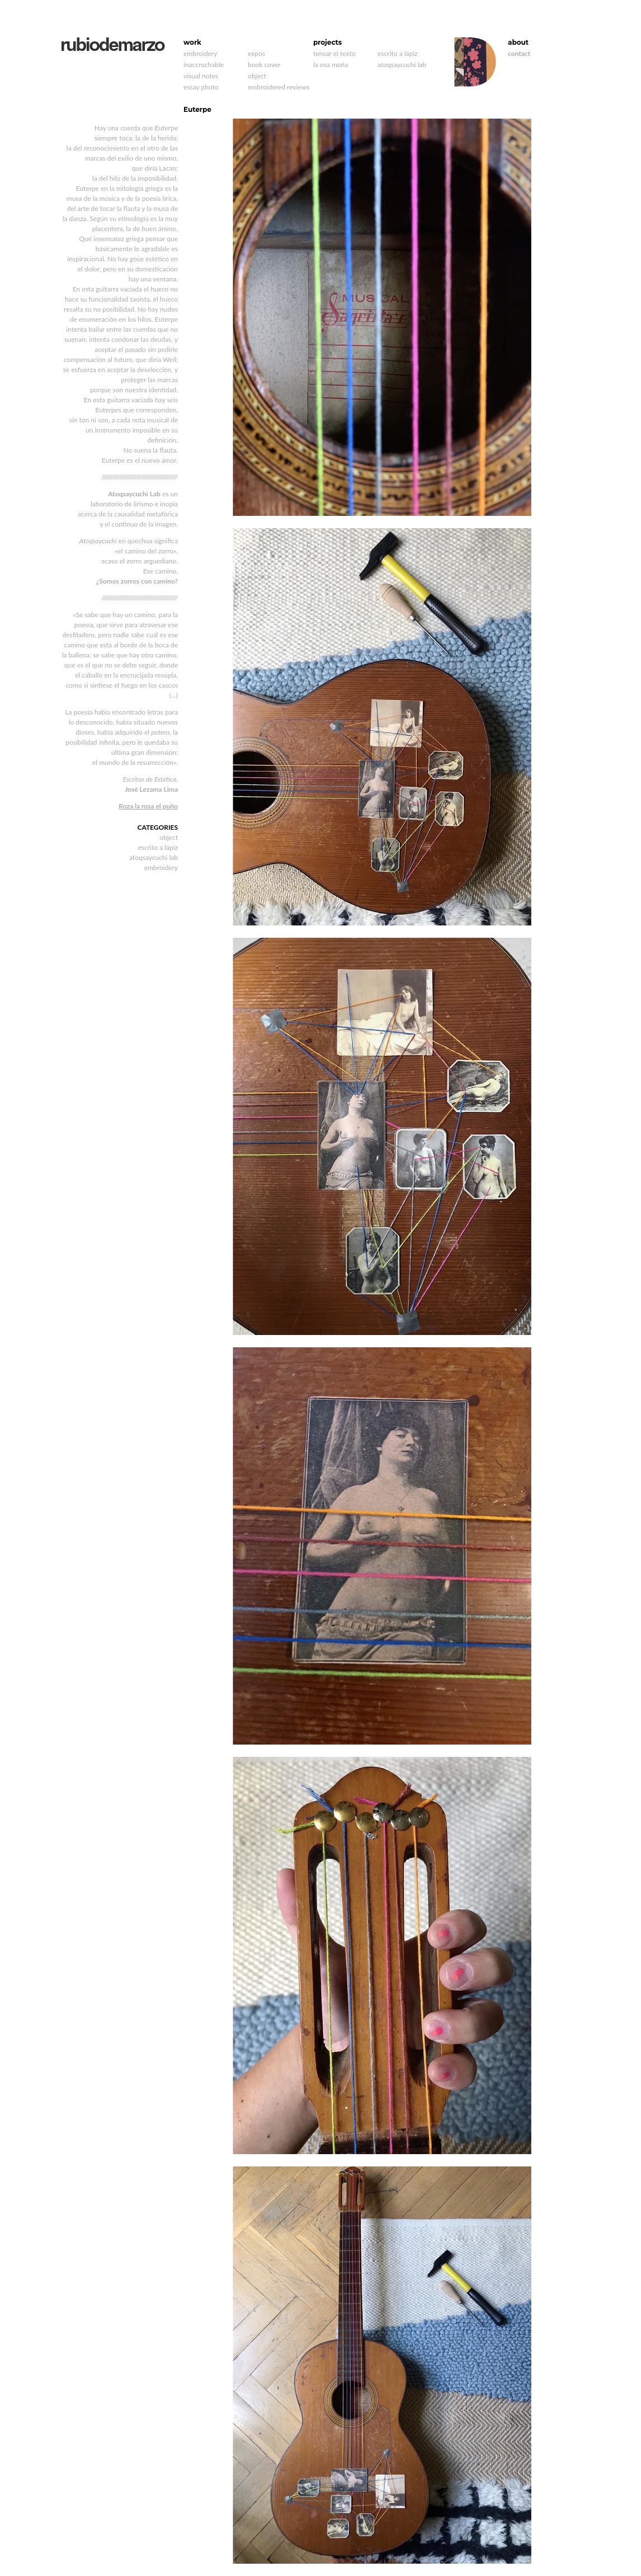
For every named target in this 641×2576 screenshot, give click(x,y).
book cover (264, 64)
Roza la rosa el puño (148, 806)
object (257, 76)
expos (256, 53)
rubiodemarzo (112, 44)
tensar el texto (334, 53)
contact (519, 53)
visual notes (200, 76)
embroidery (200, 53)
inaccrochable (203, 64)
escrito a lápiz (398, 53)
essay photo (201, 87)
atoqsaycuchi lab (402, 64)
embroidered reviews (278, 87)
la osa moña (330, 64)
